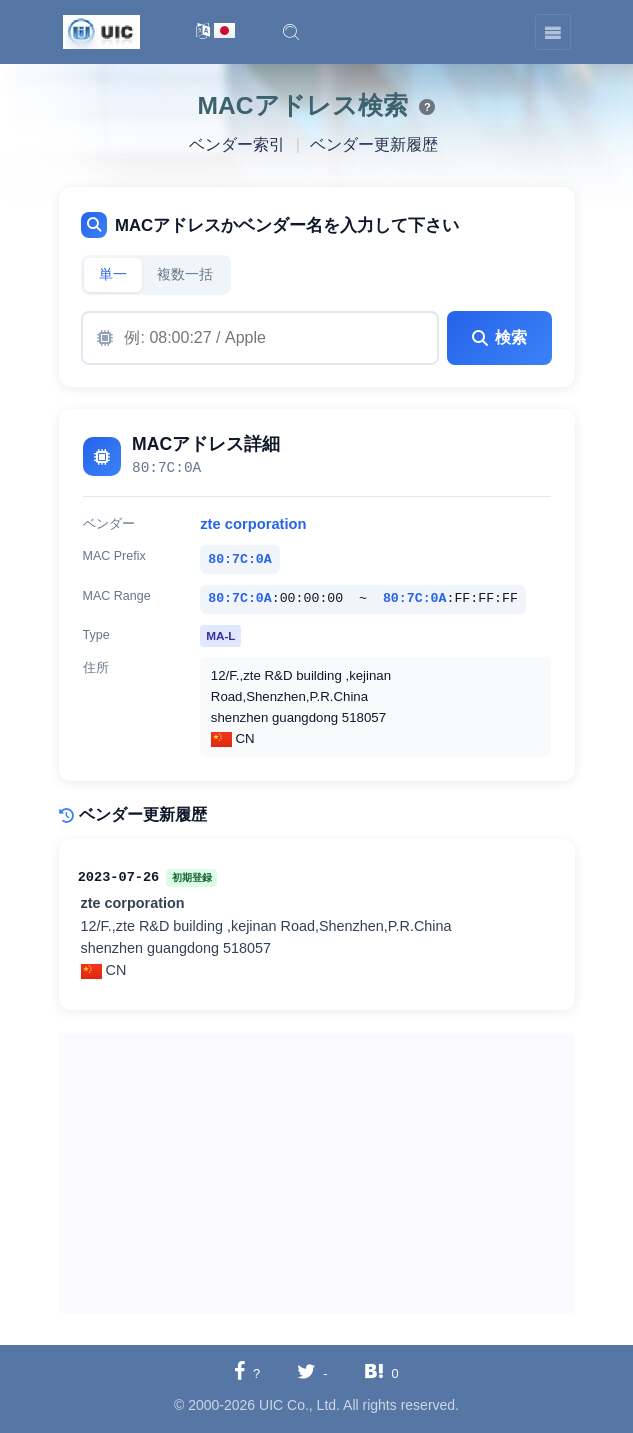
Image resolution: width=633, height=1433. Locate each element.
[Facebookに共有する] (247, 1372)
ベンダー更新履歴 (374, 144)
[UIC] (101, 31)
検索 (499, 337)
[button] (291, 32)
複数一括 (185, 274)
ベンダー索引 (237, 144)
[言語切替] (215, 32)
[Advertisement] (317, 1173)
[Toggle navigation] (553, 32)
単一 (113, 274)
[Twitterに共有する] (312, 1372)
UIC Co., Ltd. (299, 1405)
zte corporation (253, 524)
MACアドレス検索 (303, 105)
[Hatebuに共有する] (381, 1372)
